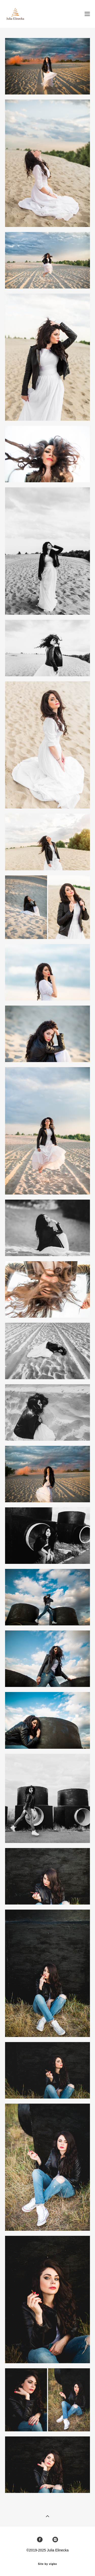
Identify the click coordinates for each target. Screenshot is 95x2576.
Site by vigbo (47, 2564)
